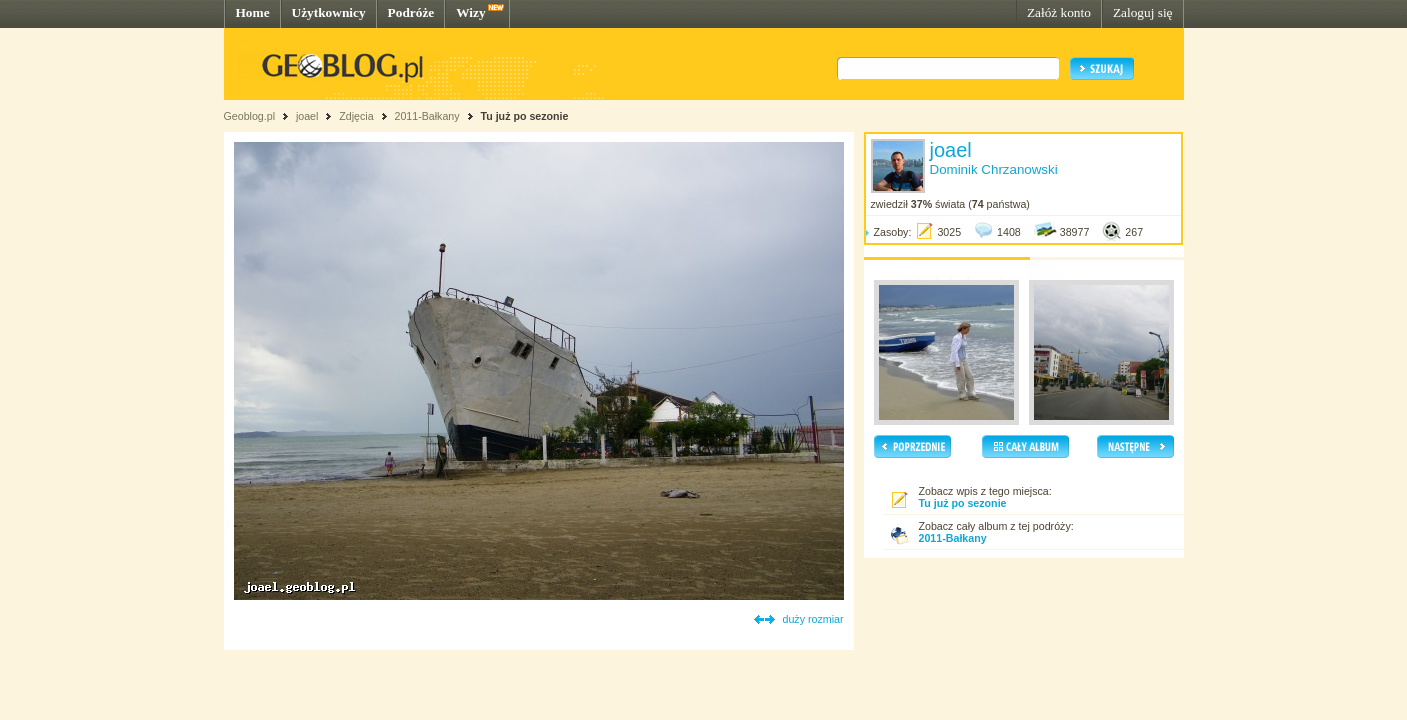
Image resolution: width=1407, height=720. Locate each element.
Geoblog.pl (250, 116)
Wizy (470, 12)
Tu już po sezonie (524, 116)
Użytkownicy (329, 12)
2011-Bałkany (426, 116)
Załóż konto (1059, 12)
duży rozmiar (813, 619)
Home (253, 12)
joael (307, 116)
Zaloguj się (1143, 12)
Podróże (411, 12)
